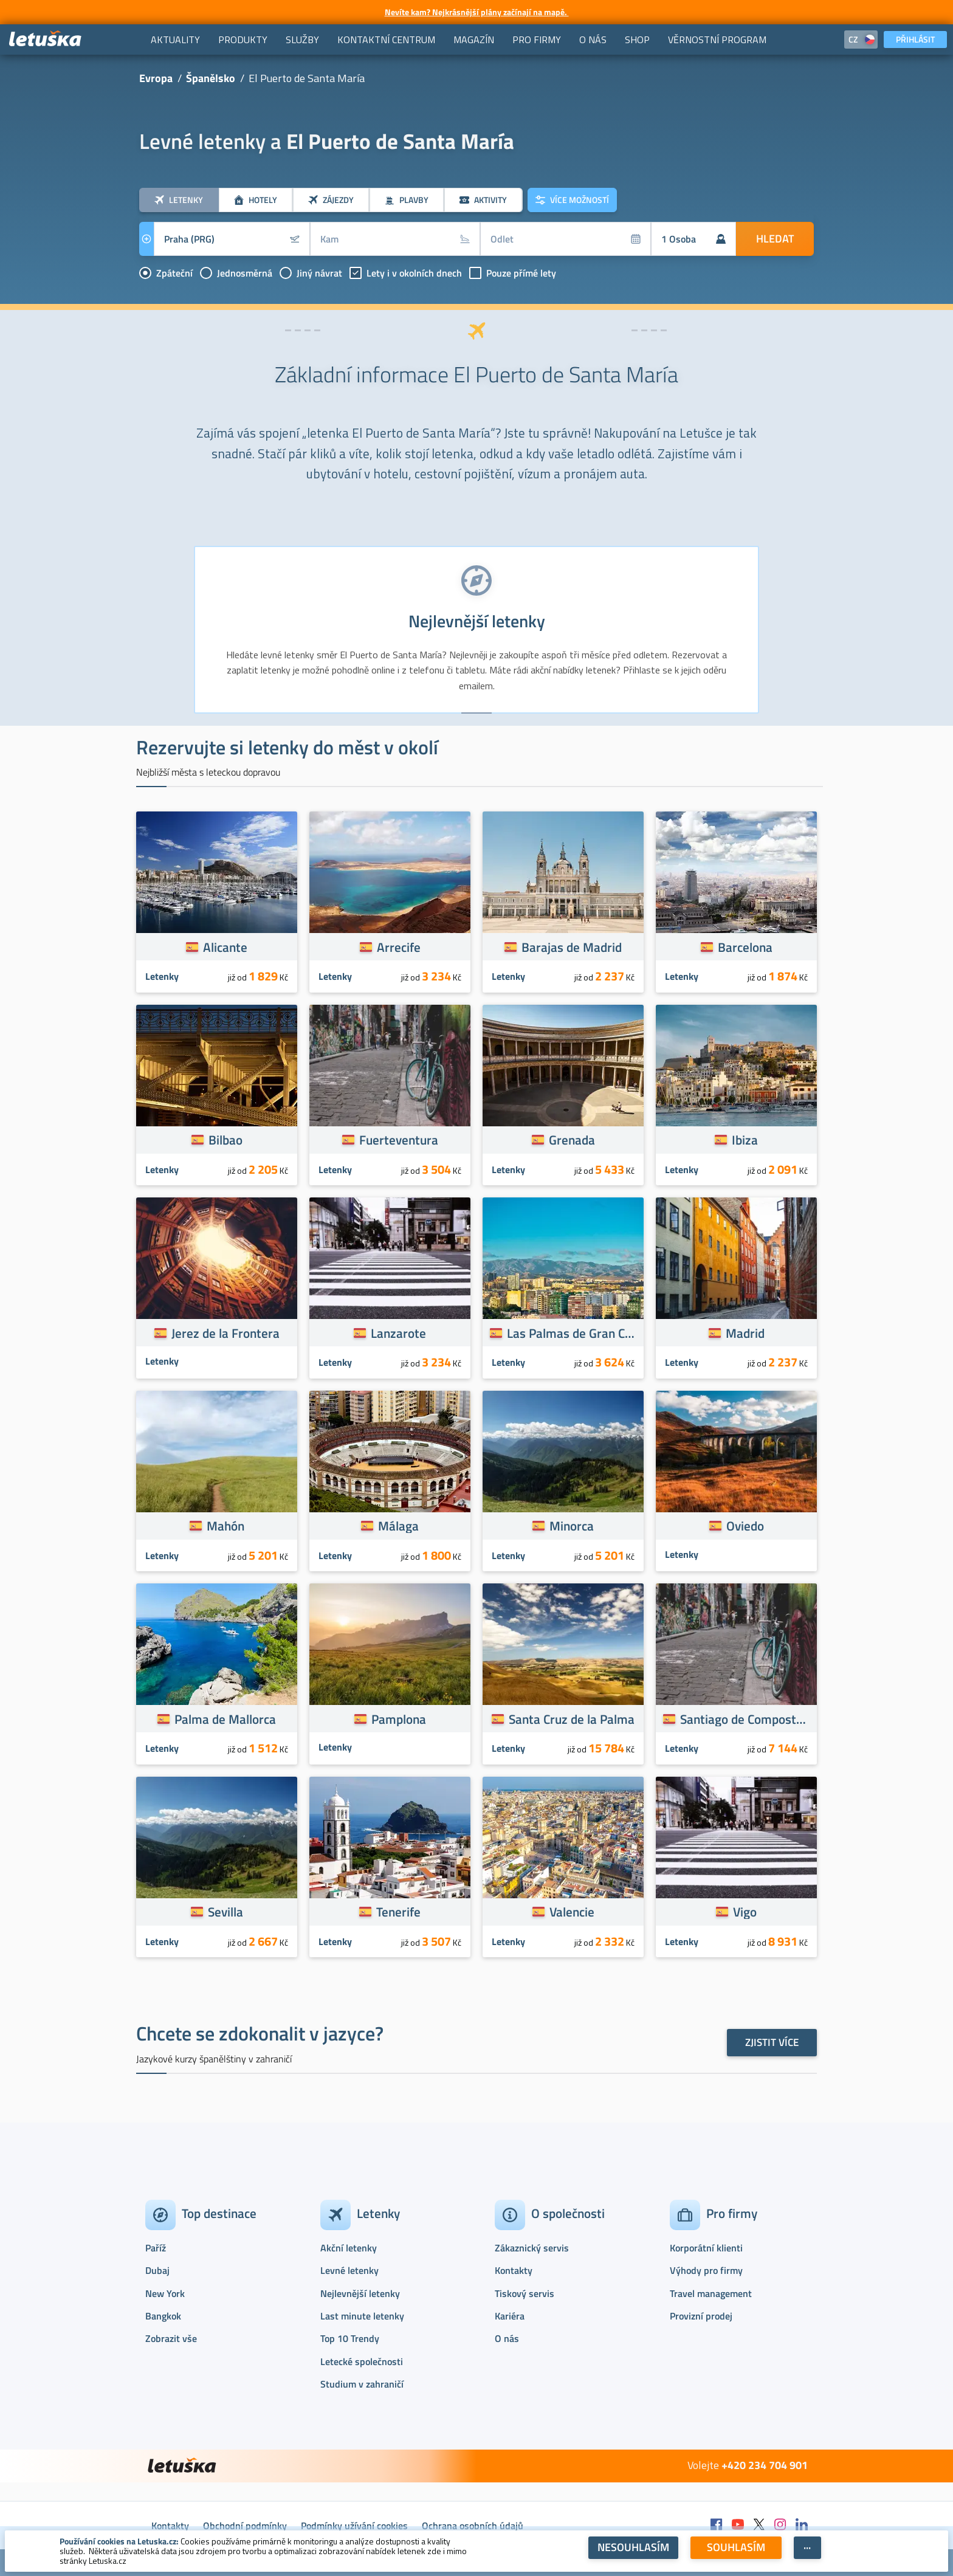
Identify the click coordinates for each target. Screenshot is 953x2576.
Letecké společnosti (361, 2361)
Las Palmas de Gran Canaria (571, 1333)
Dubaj (157, 2270)
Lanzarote (398, 1333)
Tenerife (398, 1911)
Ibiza (745, 1139)
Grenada (572, 1139)
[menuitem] (175, 39)
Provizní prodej (701, 2316)
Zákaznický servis (532, 2247)
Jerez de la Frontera (225, 1333)
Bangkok (163, 2316)
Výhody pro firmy (706, 2270)
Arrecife (399, 947)
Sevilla (225, 1911)
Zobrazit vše (171, 2338)
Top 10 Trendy (349, 2338)
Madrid (745, 1333)
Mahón (225, 1525)
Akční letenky (348, 2247)
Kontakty (513, 2270)
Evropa (156, 78)
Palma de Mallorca (225, 1719)
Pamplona (398, 1719)
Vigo (745, 1911)
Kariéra (510, 2316)
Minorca (571, 1525)
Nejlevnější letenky (360, 2293)
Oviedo (745, 1525)
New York (165, 2293)
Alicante (225, 947)
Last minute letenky (362, 2316)
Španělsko (210, 78)
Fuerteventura (398, 1139)
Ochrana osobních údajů (472, 2525)
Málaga (398, 1525)
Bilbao (225, 1139)
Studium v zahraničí (362, 2384)
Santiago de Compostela (745, 1719)
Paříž (155, 2247)
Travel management (711, 2293)
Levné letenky (349, 2270)
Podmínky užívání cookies (354, 2525)
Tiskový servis (524, 2293)
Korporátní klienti (706, 2247)
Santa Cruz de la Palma (572, 1719)
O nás (507, 2338)
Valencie (571, 1911)
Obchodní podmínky (245, 2525)
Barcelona (745, 947)
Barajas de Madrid (571, 947)
